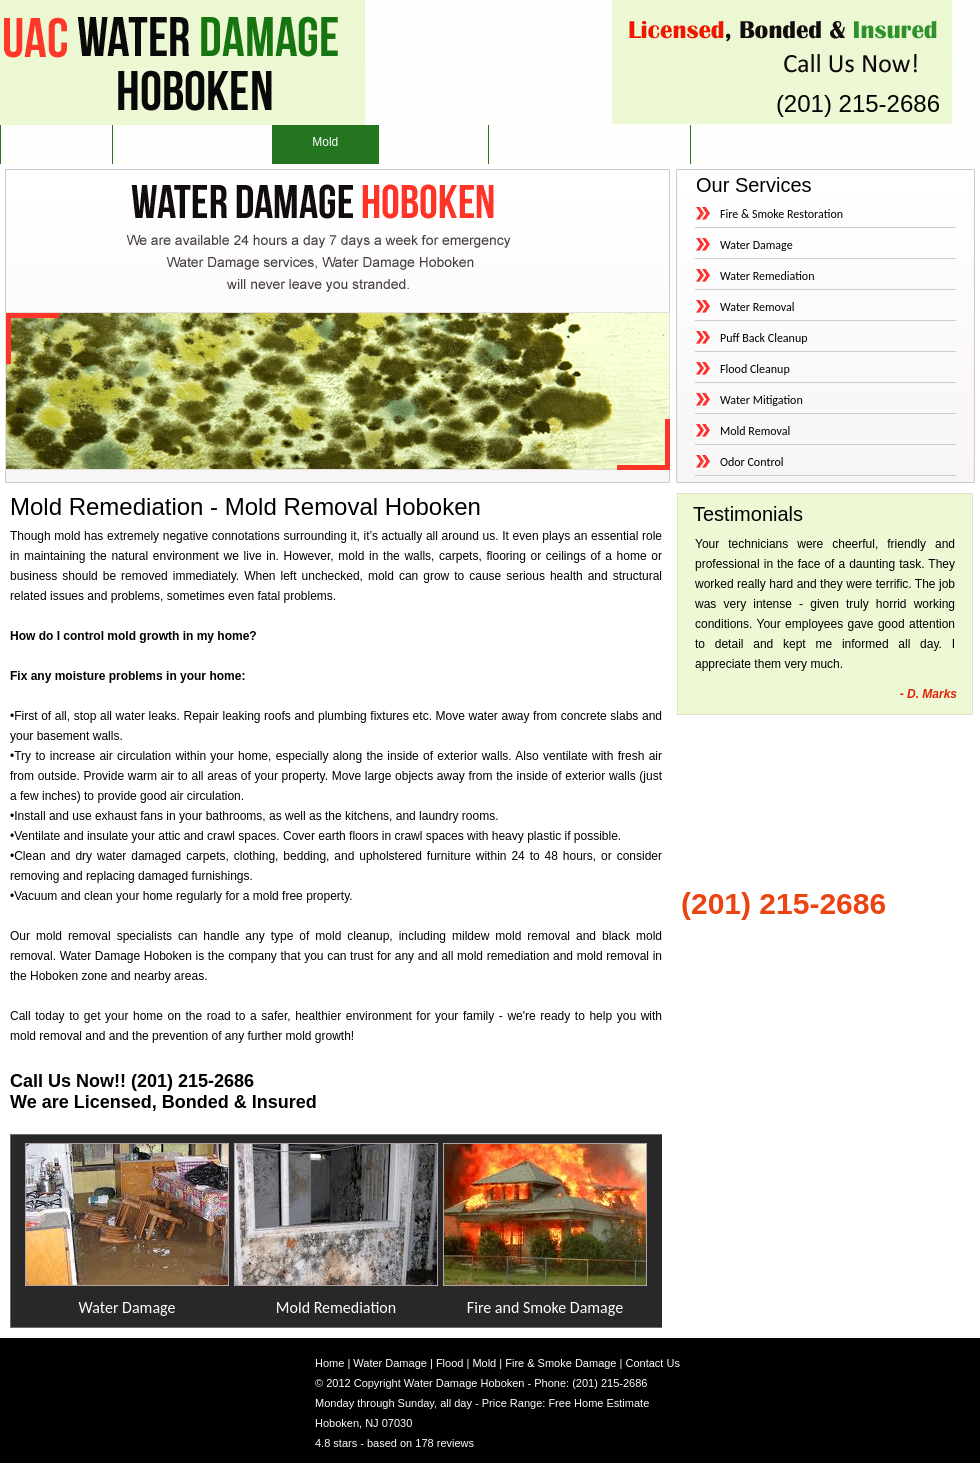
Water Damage (192, 142)
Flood (433, 142)
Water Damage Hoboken (464, 1383)
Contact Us (759, 142)
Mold (325, 142)
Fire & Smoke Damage (588, 142)
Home (56, 142)
